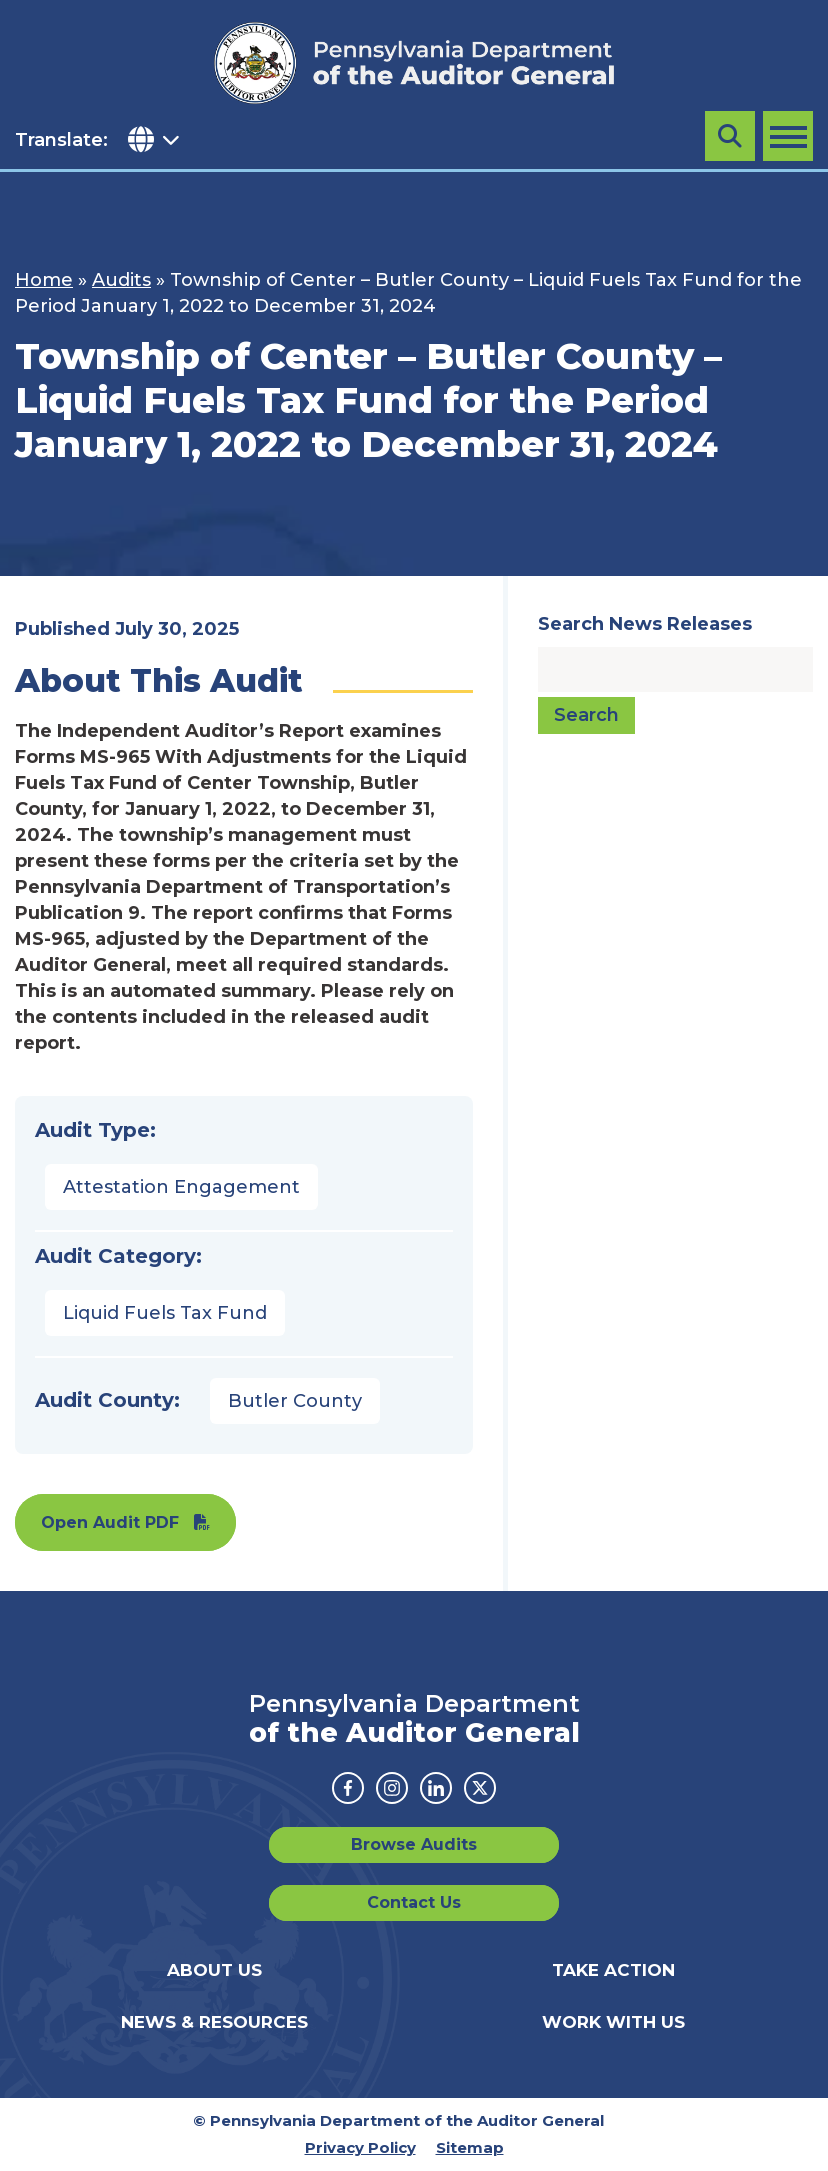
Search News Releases (645, 624)
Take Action (613, 1970)
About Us (214, 1970)
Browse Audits (414, 1844)
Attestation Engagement (181, 1187)
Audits (121, 280)
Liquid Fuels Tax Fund (165, 1313)
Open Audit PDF (110, 1522)
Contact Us (414, 1902)
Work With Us (613, 2022)
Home (44, 280)
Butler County (295, 1401)
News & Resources (214, 2022)
